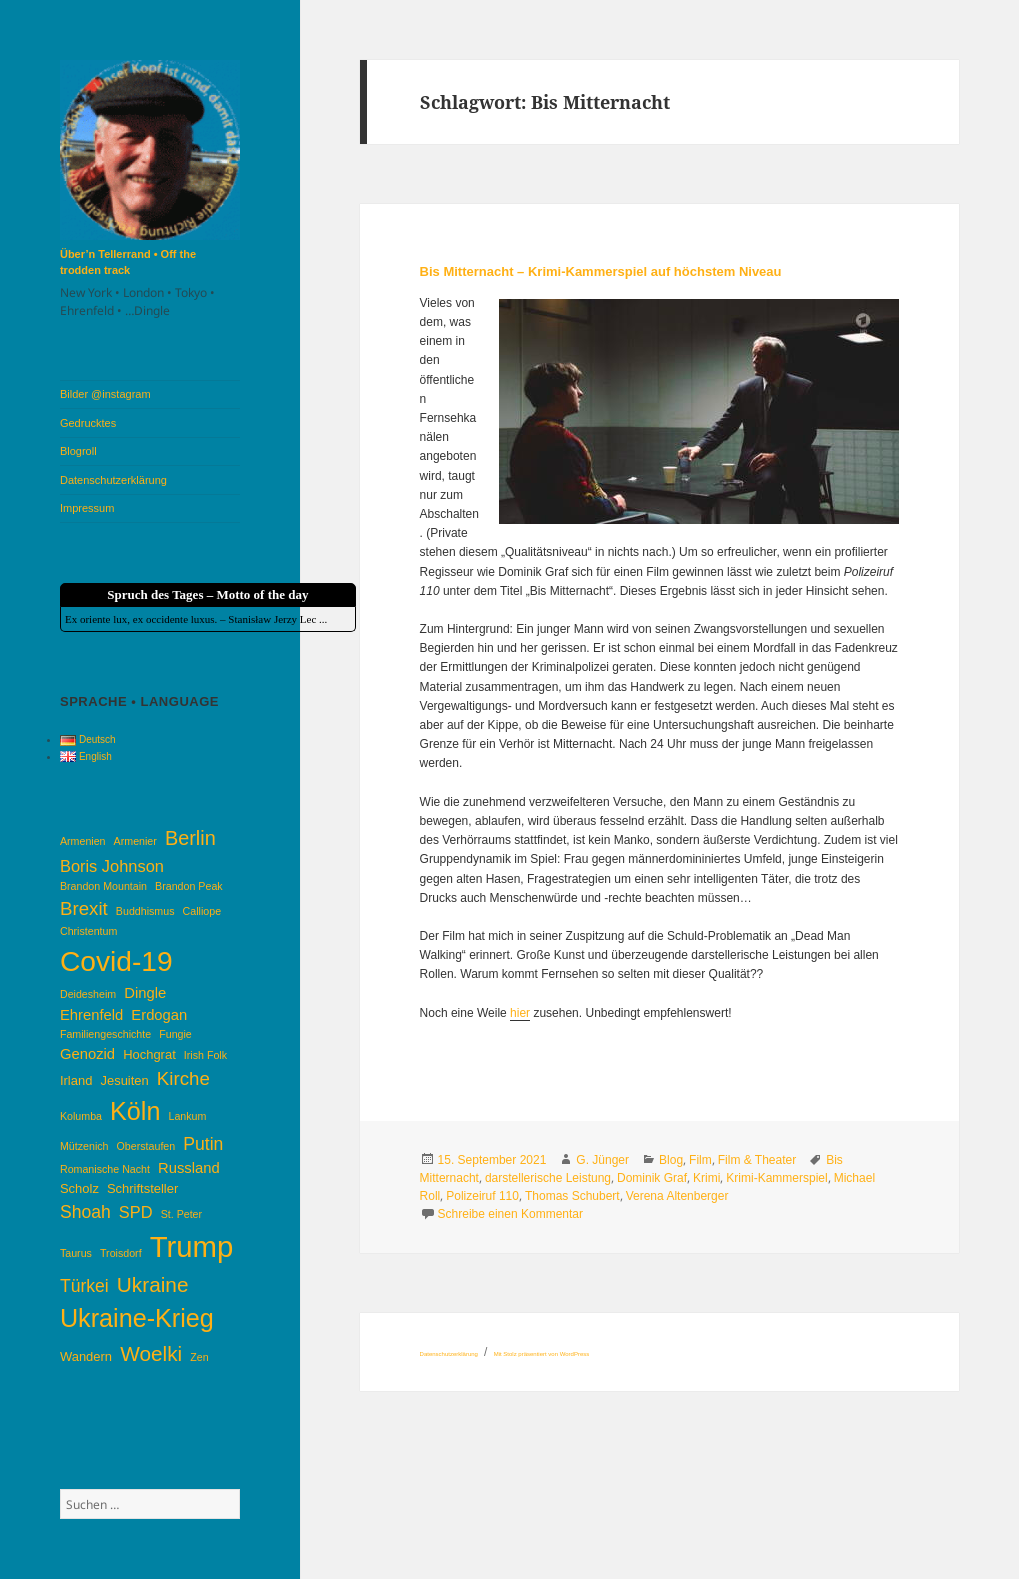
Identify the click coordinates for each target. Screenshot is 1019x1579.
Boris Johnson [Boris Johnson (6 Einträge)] (112, 866)
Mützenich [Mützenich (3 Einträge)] (84, 1146)
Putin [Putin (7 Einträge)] (203, 1144)
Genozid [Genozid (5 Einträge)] (87, 1054)
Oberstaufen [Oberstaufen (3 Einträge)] (146, 1146)
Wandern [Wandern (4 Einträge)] (86, 1356)
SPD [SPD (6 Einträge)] (136, 1212)
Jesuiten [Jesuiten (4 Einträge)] (124, 1080)
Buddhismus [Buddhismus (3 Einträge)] (145, 911)
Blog (671, 1160)
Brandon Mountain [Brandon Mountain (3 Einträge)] (103, 886)
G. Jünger (602, 1160)
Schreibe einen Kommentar (510, 1214)
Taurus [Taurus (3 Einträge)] (76, 1253)
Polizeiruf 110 (482, 1196)
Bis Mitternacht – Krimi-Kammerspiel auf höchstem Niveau (601, 271)
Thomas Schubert (572, 1196)
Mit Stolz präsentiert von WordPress (542, 1354)
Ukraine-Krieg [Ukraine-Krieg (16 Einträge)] (137, 1318)
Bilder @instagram (105, 394)
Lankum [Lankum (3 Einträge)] (188, 1116)
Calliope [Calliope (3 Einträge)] (202, 911)
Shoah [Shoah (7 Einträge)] (85, 1212)
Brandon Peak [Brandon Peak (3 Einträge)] (189, 886)
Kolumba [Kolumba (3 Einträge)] (81, 1116)
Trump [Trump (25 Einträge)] (192, 1246)
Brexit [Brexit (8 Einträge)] (84, 908)
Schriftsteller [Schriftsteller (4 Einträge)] (142, 1188)
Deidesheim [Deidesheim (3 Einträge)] (88, 994)
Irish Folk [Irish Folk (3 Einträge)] (205, 1055)
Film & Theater (757, 1160)
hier (520, 1013)
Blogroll (78, 451)
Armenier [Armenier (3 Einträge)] (135, 841)
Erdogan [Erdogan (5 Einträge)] (159, 1015)
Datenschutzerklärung (113, 480)
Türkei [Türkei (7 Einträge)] (84, 1286)
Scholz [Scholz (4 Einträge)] (79, 1188)
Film (700, 1160)
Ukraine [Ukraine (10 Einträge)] (153, 1284)
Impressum (87, 508)
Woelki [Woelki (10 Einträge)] (151, 1353)
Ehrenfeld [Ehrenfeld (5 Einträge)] (91, 1015)
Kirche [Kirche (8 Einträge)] (183, 1078)
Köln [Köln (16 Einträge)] (135, 1111)
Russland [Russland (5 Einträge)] (189, 1168)
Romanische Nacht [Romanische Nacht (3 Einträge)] (105, 1169)
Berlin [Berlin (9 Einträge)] (190, 838)
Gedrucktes (88, 423)
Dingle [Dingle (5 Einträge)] (145, 993)
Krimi (706, 1178)
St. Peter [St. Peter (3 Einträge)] (181, 1214)
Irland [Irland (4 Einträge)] (76, 1080)
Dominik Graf (652, 1178)
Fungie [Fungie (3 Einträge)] (175, 1034)
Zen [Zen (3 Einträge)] (199, 1357)
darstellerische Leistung (548, 1178)
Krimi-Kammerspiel (776, 1178)
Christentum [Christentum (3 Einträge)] (88, 931)
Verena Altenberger (677, 1196)
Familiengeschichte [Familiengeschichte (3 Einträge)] (105, 1034)
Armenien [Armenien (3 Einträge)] (83, 841)
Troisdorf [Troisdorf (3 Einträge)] (121, 1253)
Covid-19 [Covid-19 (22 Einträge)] (116, 961)
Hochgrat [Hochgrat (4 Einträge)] (149, 1054)
